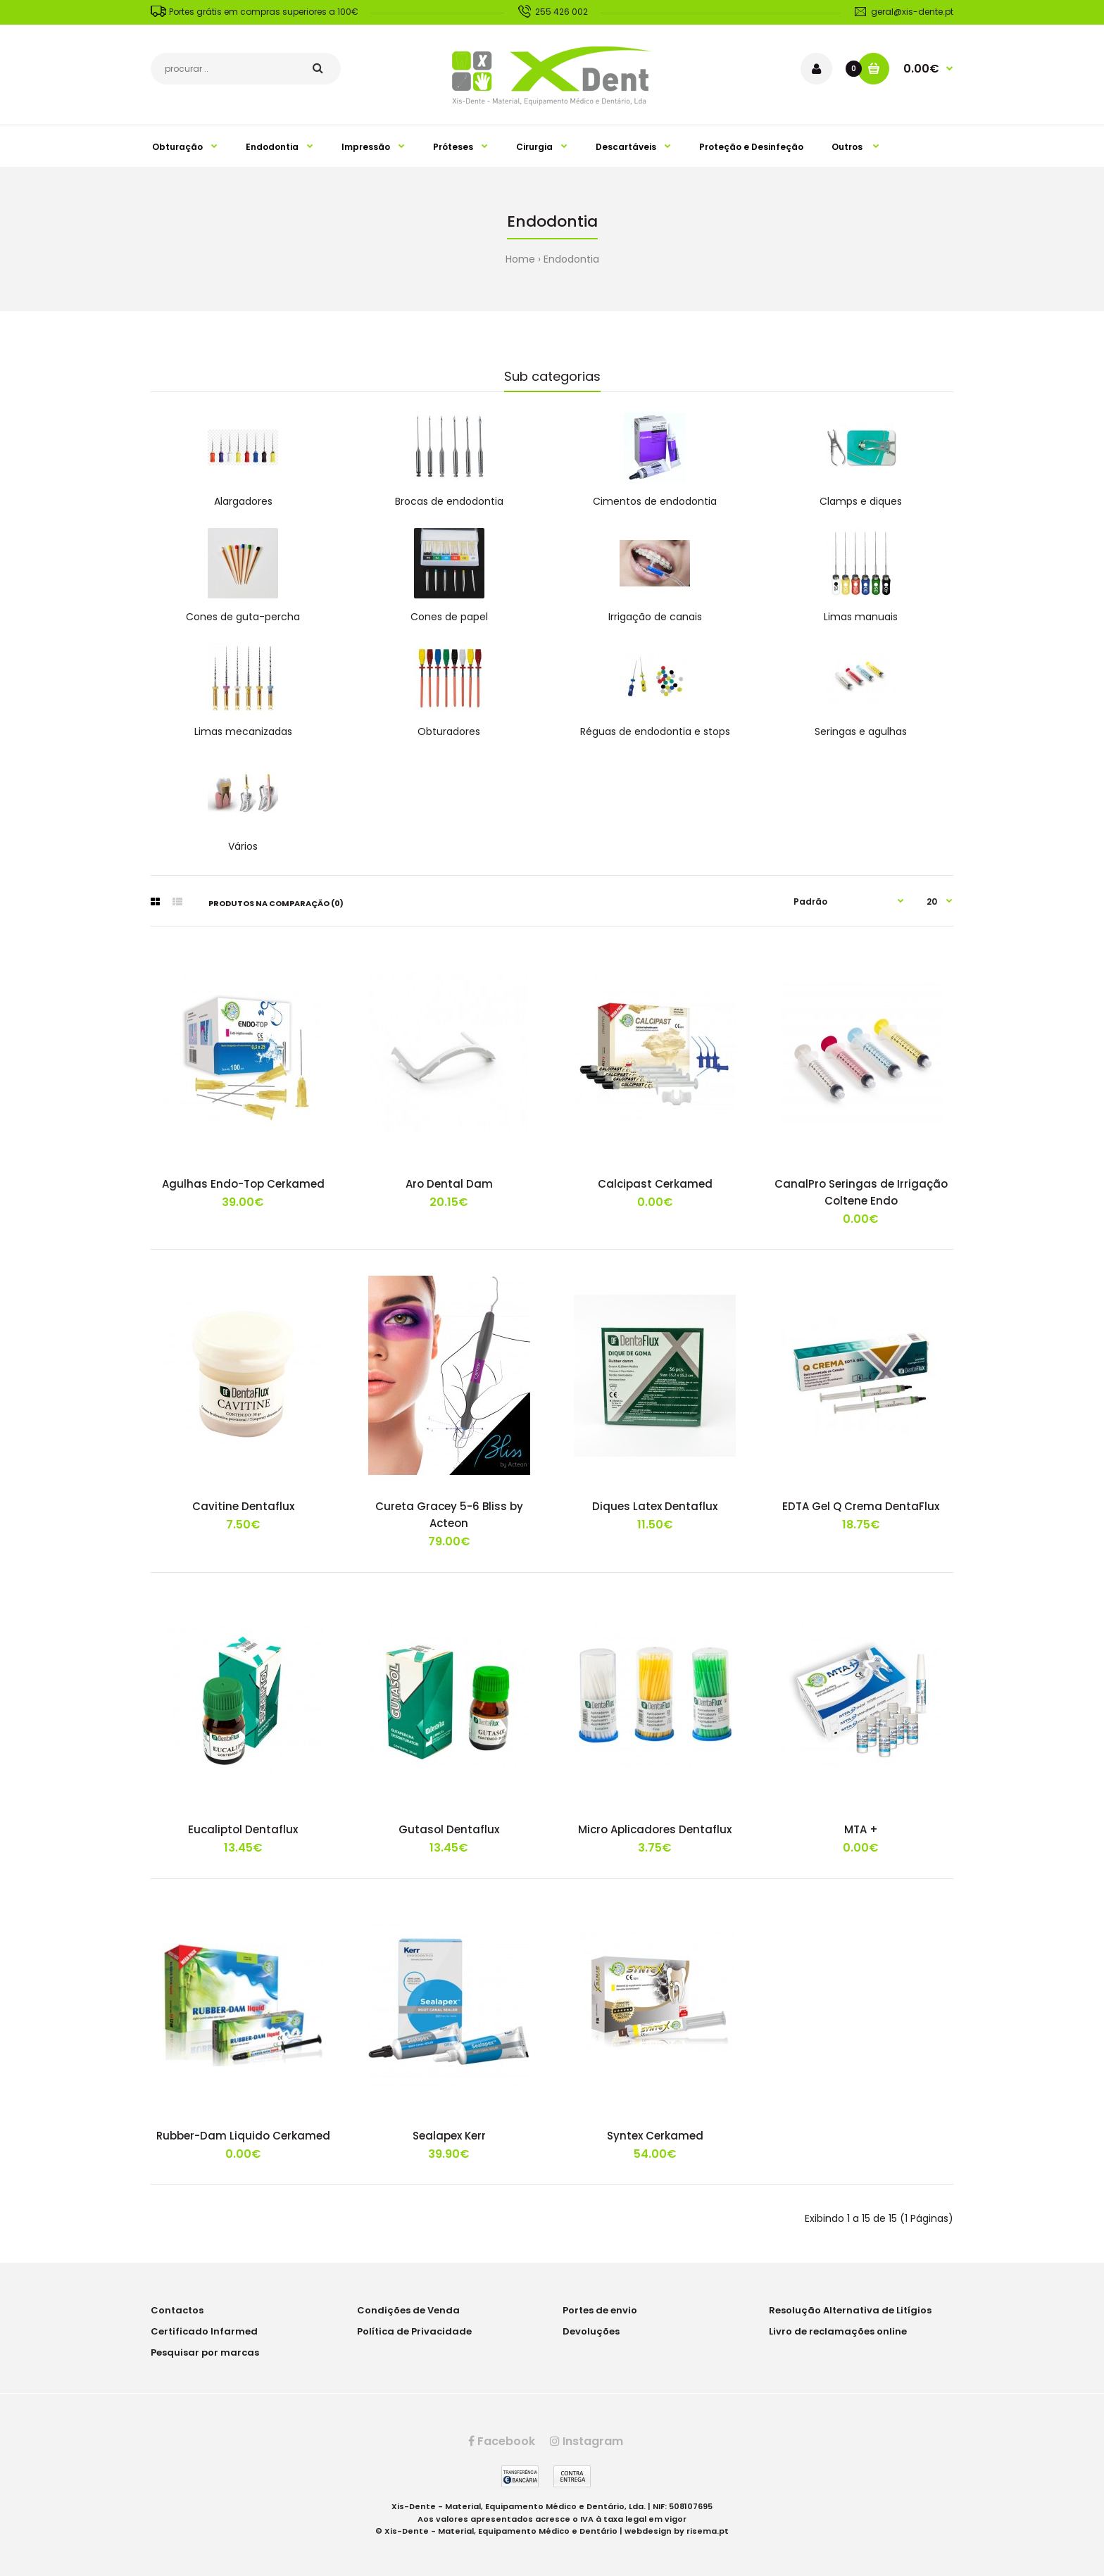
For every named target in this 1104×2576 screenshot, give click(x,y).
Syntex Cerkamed (655, 2135)
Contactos (177, 2310)
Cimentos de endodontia (655, 501)
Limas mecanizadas (243, 731)
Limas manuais (861, 617)
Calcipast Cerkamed (655, 1183)
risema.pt (707, 2531)
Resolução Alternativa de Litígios (850, 2310)
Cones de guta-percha (243, 617)
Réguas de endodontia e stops (655, 731)
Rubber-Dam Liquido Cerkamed (243, 2135)
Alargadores (243, 501)
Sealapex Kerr (449, 2135)
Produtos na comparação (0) (276, 903)
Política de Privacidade (414, 2331)
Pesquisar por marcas (205, 2352)
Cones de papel (449, 617)
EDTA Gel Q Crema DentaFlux (860, 1506)
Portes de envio (600, 2310)
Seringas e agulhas (861, 731)
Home (520, 259)
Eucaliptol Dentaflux (243, 1829)
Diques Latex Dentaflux (654, 1506)
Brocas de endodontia (449, 501)
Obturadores (449, 731)
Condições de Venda (408, 2310)
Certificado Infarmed (204, 2331)
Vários (243, 846)
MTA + (861, 1829)
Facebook (501, 2441)
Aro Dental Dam (449, 1183)
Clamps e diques (861, 501)
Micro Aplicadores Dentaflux (655, 1829)
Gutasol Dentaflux (449, 1829)
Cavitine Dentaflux (243, 1506)
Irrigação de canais (655, 617)
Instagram (586, 2441)
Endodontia (571, 259)
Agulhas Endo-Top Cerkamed (243, 1183)
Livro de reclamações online (838, 2331)
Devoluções (591, 2331)
